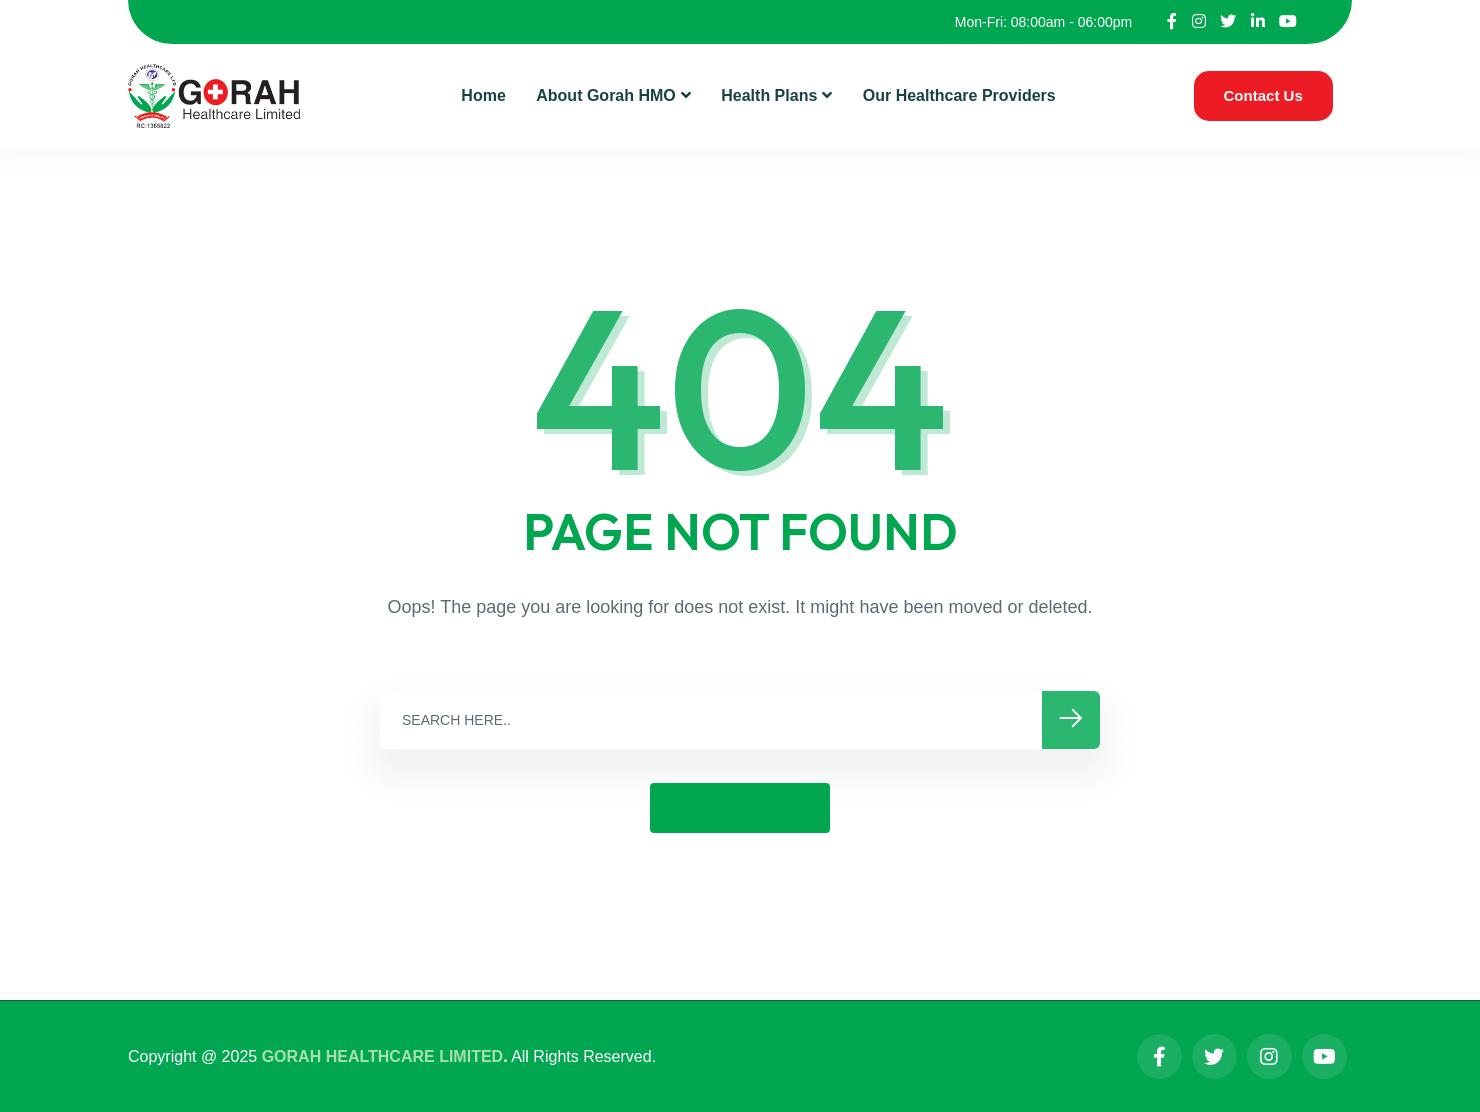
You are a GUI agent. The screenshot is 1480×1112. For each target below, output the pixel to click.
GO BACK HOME (740, 807)
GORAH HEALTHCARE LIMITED (382, 1056)
